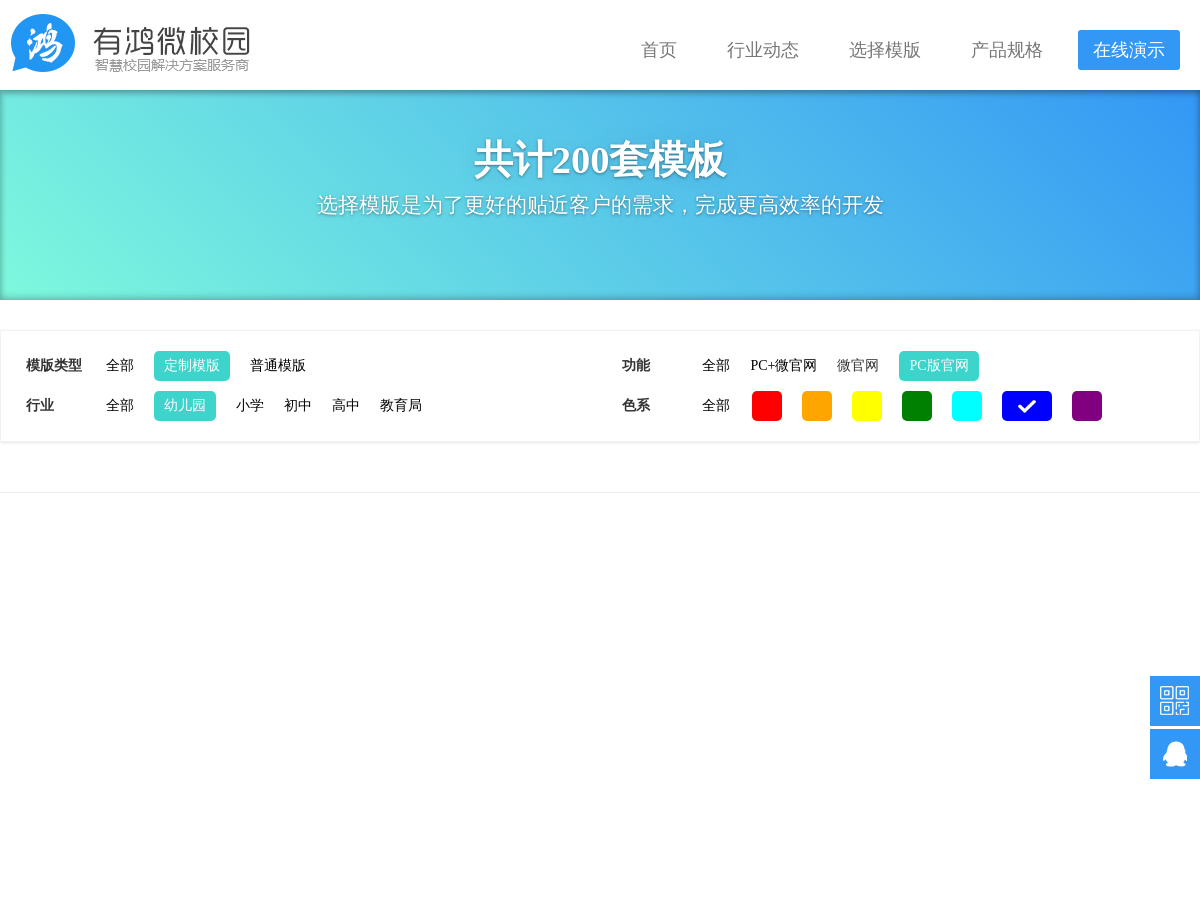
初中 (298, 405)
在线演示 (1129, 50)
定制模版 (192, 365)
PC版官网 (938, 365)
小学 (250, 405)
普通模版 (278, 365)
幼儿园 (185, 405)
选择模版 (885, 50)
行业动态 (763, 50)
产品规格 (1007, 50)
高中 (346, 405)
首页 (659, 50)
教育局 (401, 405)
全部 (120, 365)
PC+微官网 (783, 365)
